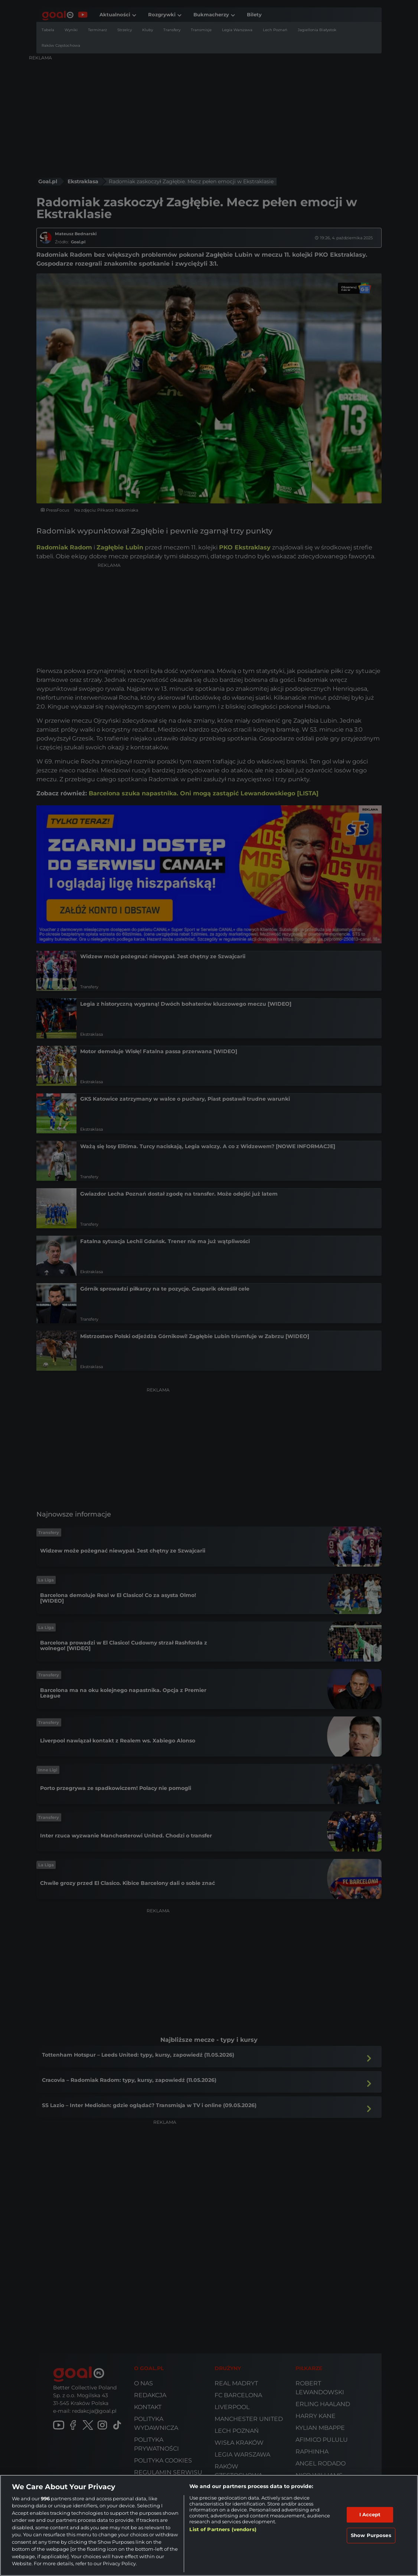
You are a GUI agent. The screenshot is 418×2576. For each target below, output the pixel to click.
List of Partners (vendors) (222, 2529)
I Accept (370, 2514)
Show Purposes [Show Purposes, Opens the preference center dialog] (371, 2535)
